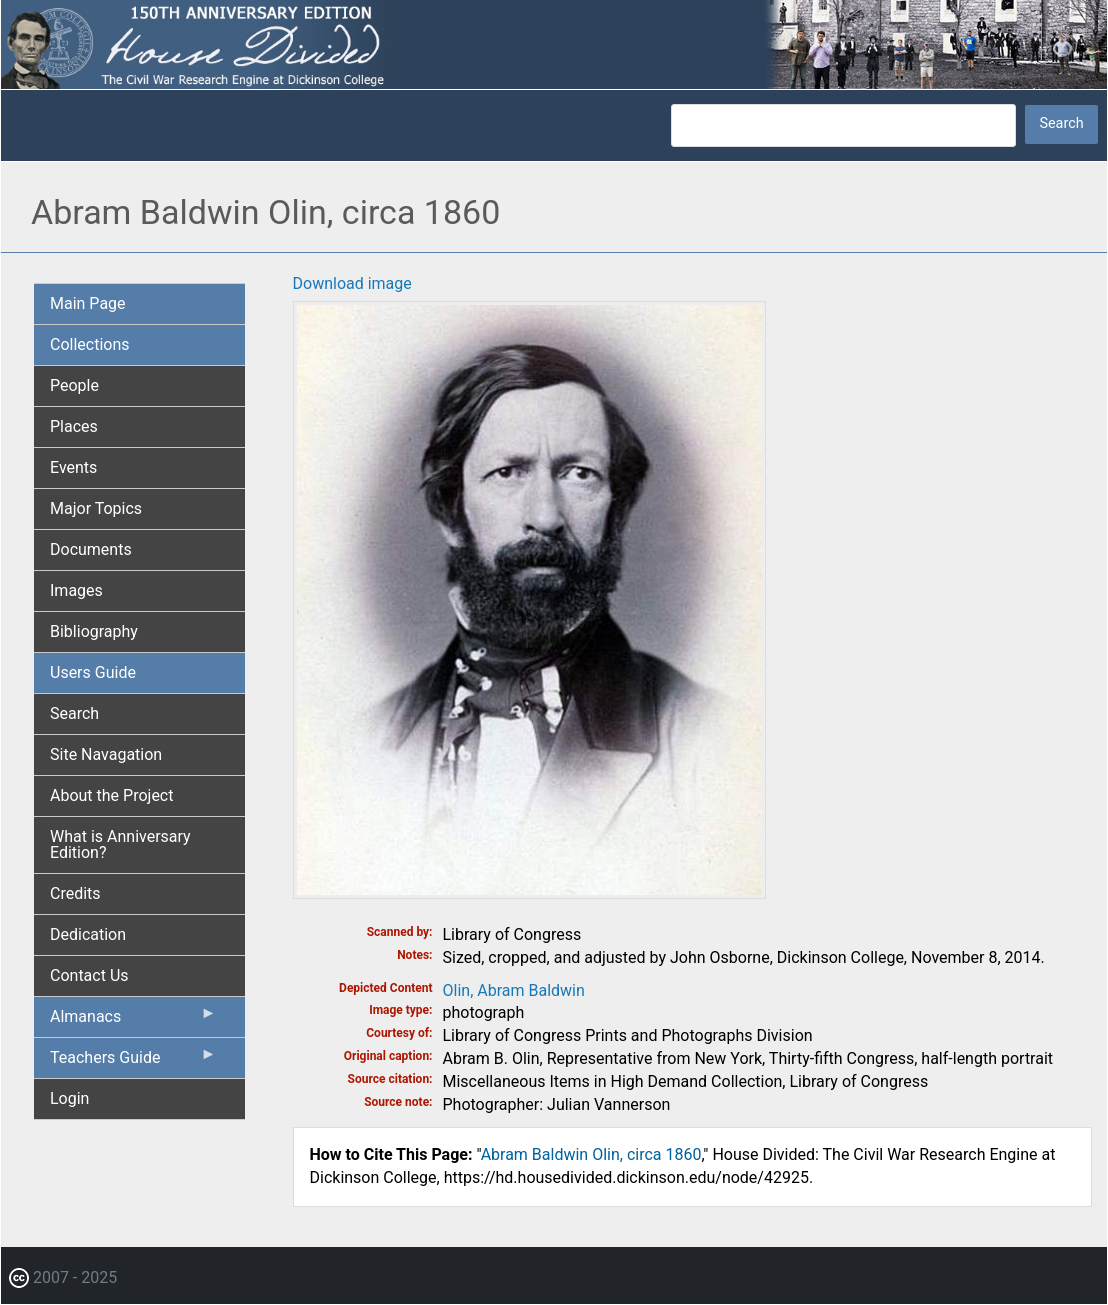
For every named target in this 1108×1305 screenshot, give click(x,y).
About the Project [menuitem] (111, 795)
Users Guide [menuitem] (93, 672)
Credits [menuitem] (75, 893)
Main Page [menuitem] (88, 303)
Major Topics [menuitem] (96, 508)
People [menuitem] (74, 385)
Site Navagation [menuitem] (106, 754)
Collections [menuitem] (90, 344)
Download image (352, 283)
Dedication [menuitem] (88, 934)
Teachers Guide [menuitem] (133, 1062)
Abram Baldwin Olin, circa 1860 (591, 1154)
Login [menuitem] (69, 1098)
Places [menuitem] (74, 426)
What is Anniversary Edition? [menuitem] (120, 844)
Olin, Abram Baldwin (514, 990)
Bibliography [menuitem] (94, 631)
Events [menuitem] (73, 467)
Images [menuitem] (76, 590)
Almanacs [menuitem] (133, 1021)
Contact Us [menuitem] (89, 975)
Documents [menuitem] (91, 549)
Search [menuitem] (74, 713)
